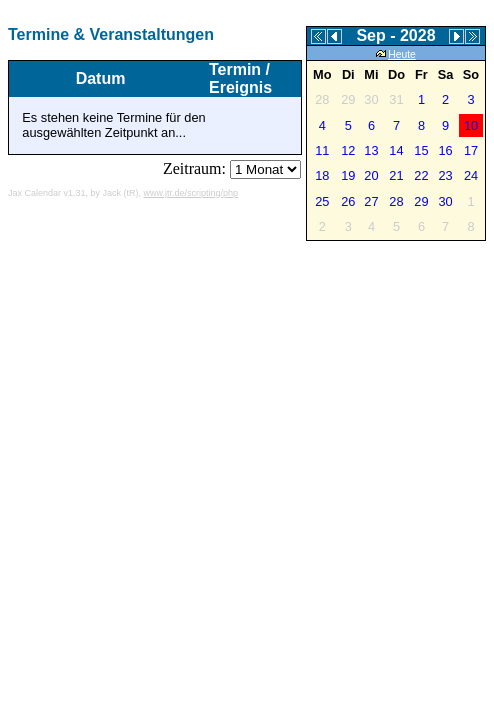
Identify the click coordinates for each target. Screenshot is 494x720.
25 (322, 201)
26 (348, 201)
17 (471, 150)
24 (471, 175)
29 (421, 201)
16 (445, 150)
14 (396, 150)
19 (348, 175)
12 (348, 150)
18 (322, 175)
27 (371, 201)
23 (445, 175)
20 (371, 175)
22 (421, 175)
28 (396, 201)
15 (421, 150)
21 (396, 175)
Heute (396, 54)
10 (471, 125)
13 (371, 150)
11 (322, 150)
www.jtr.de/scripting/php (191, 193)
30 (445, 201)
